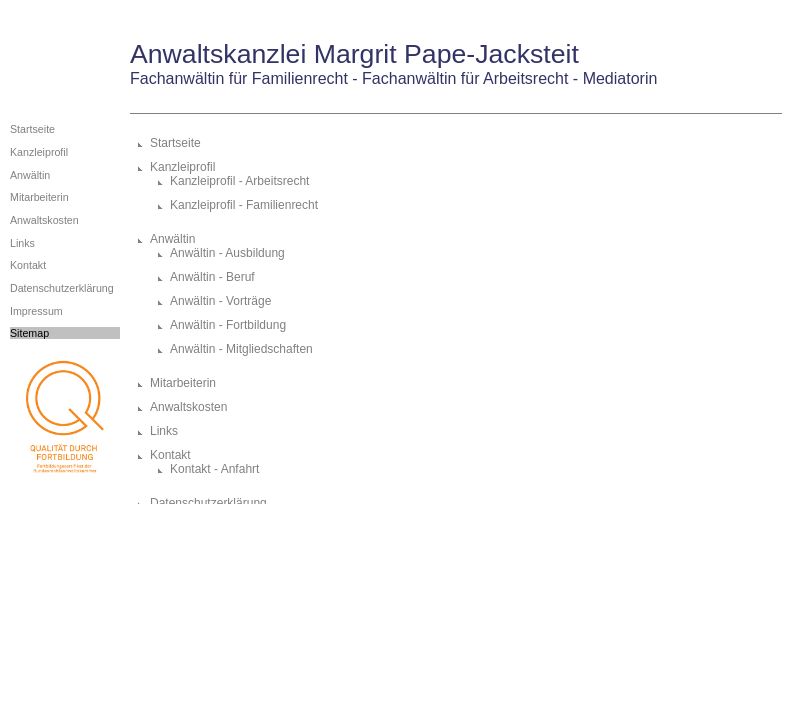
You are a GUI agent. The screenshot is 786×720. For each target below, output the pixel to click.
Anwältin (30, 175)
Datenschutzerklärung (62, 288)
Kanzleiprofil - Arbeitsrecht (239, 181)
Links (22, 243)
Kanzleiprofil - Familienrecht (244, 205)
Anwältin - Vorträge (220, 301)
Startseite (32, 129)
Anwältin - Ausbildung (227, 253)
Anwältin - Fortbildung (228, 325)
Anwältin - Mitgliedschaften (241, 349)
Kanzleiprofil (39, 152)
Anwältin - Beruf (212, 277)
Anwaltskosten (44, 220)
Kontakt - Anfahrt (214, 469)
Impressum (36, 311)
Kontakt (28, 265)
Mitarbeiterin (39, 197)
